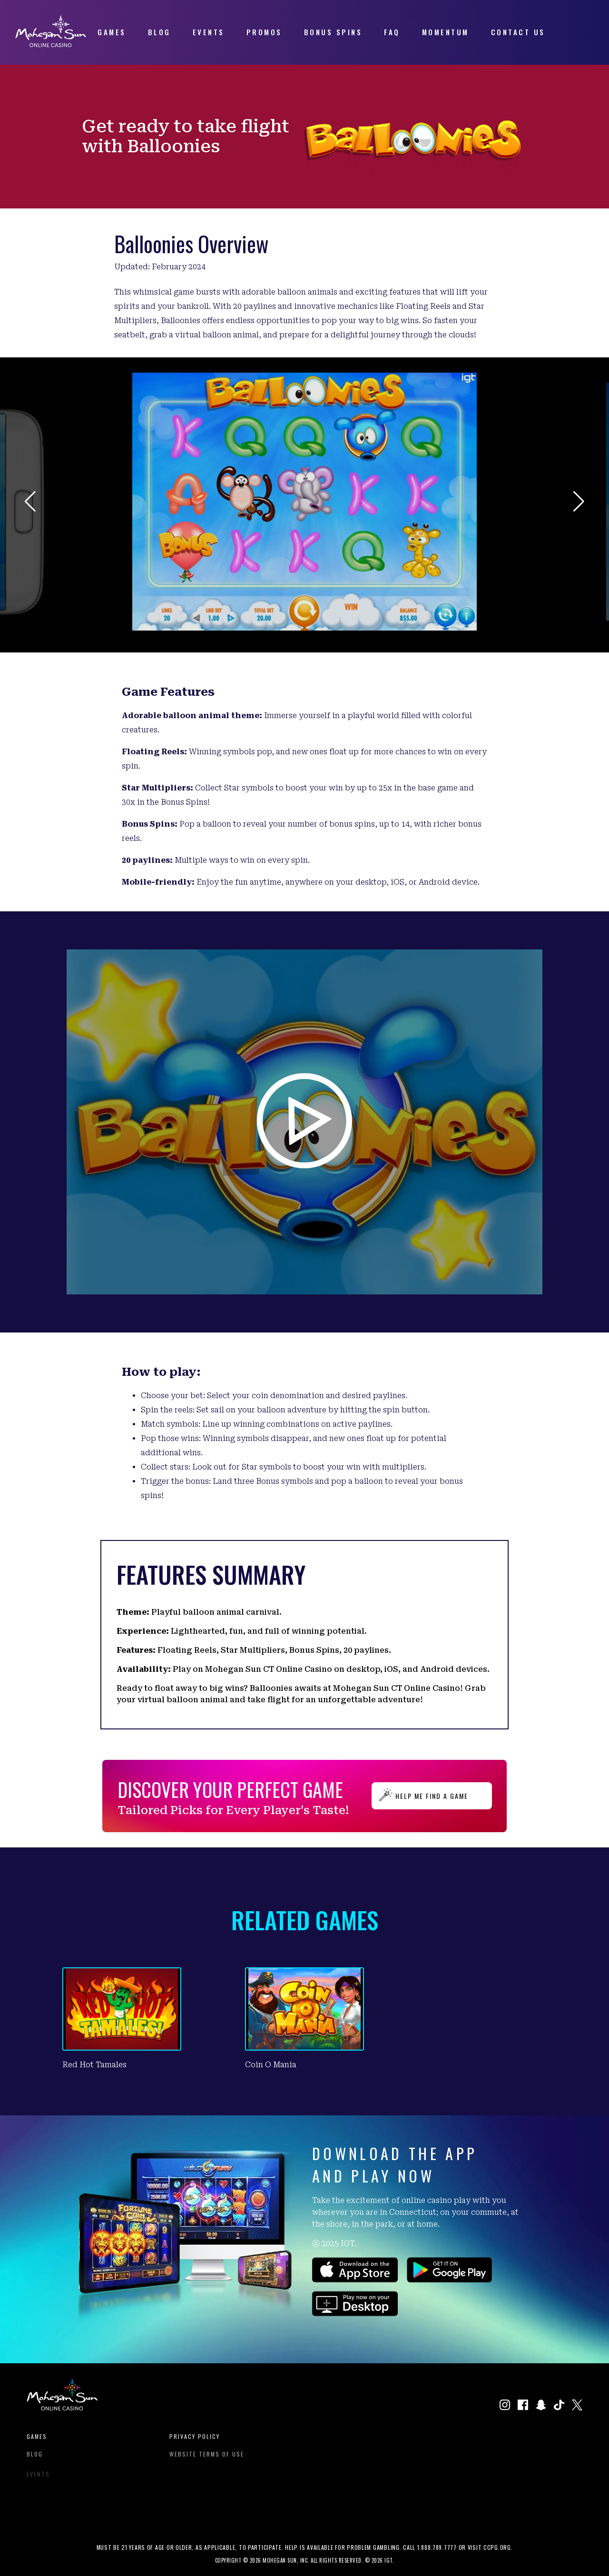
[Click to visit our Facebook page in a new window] (523, 2406)
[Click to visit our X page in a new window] (577, 2406)
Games (37, 2442)
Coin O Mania (270, 2064)
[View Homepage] (50, 43)
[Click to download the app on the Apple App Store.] (355, 2279)
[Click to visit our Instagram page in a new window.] (505, 2406)
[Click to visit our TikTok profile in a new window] (559, 2406)
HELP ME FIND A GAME (431, 1796)
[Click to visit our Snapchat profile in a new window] (541, 2406)
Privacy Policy (194, 2442)
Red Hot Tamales (94, 2064)
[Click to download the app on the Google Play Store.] (449, 2279)
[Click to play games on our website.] (355, 2313)
